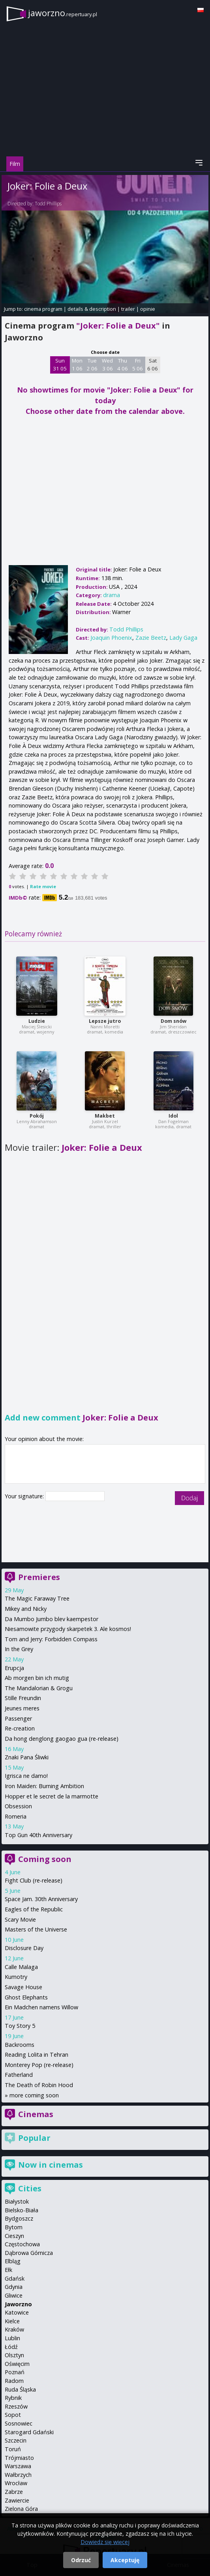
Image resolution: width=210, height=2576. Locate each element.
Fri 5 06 (137, 364)
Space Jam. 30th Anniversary (41, 1899)
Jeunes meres (22, 1708)
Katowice (17, 2312)
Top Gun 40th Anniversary (38, 1835)
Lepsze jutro (105, 1021)
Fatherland (19, 2074)
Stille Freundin (23, 1698)
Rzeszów (16, 2406)
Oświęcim (17, 2363)
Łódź (11, 2347)
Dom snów (173, 1021)
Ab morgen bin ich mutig (37, 1678)
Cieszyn (14, 2236)
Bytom (13, 2227)
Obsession (18, 1806)
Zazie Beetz (150, 637)
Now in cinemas (50, 2164)
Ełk (8, 2269)
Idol (173, 1115)
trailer (128, 308)
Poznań (14, 2372)
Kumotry (16, 1976)
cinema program (43, 308)
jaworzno (62, 13)
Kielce (12, 2321)
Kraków (14, 2329)
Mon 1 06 (77, 364)
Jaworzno (18, 2304)
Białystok (17, 2201)
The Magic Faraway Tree (37, 1598)
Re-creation (20, 1728)
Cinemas (35, 2114)
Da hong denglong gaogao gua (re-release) (61, 1738)
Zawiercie (17, 2500)
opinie (147, 308)
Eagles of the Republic (34, 1909)
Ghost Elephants (26, 1997)
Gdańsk (14, 2278)
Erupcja (14, 1668)
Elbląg (13, 2261)
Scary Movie (20, 1919)
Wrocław (16, 2483)
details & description (92, 308)
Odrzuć (81, 2560)
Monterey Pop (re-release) (39, 2065)
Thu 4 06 (122, 364)
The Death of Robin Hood (39, 2085)
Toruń (13, 2449)
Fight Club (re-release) (33, 1880)
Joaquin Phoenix (111, 637)
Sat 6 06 (152, 364)
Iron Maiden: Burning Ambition (44, 1786)
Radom (14, 2380)
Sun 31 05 (60, 364)
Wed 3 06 (107, 364)
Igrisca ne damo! (26, 1775)
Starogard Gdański (29, 2432)
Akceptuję (125, 2560)
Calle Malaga (21, 1967)
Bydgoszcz (19, 2218)
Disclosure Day (24, 1948)
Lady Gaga (183, 637)
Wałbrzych (18, 2474)
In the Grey (19, 1649)
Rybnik (13, 2397)
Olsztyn (14, 2355)
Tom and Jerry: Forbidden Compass (51, 1639)
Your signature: (25, 1496)
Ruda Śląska (20, 2389)
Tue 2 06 (92, 364)
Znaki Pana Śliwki (27, 1757)
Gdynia (13, 2286)
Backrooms (19, 2044)
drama (111, 595)
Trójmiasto (19, 2457)
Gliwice (13, 2295)
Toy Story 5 (20, 2025)
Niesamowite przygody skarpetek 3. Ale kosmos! (68, 1629)
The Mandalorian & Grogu (39, 1688)
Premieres (39, 1577)
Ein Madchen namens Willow (41, 2007)
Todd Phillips (48, 203)
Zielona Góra (21, 2508)
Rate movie (43, 886)
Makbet (105, 1115)
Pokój (37, 1115)
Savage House (23, 1987)
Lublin (12, 2338)
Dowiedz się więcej (105, 2542)
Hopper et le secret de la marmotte (51, 1796)
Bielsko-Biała (21, 2210)
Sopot (13, 2414)
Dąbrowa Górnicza (29, 2253)
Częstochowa (22, 2244)
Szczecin (15, 2440)
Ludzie (36, 1021)
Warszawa (18, 2466)
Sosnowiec (18, 2423)
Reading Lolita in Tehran (36, 2054)
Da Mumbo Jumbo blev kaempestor (51, 1619)
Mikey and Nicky (26, 1608)
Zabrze (14, 2491)
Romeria (15, 1816)
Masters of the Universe (36, 1929)
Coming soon (44, 1859)
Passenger (18, 1718)
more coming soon (34, 2095)
